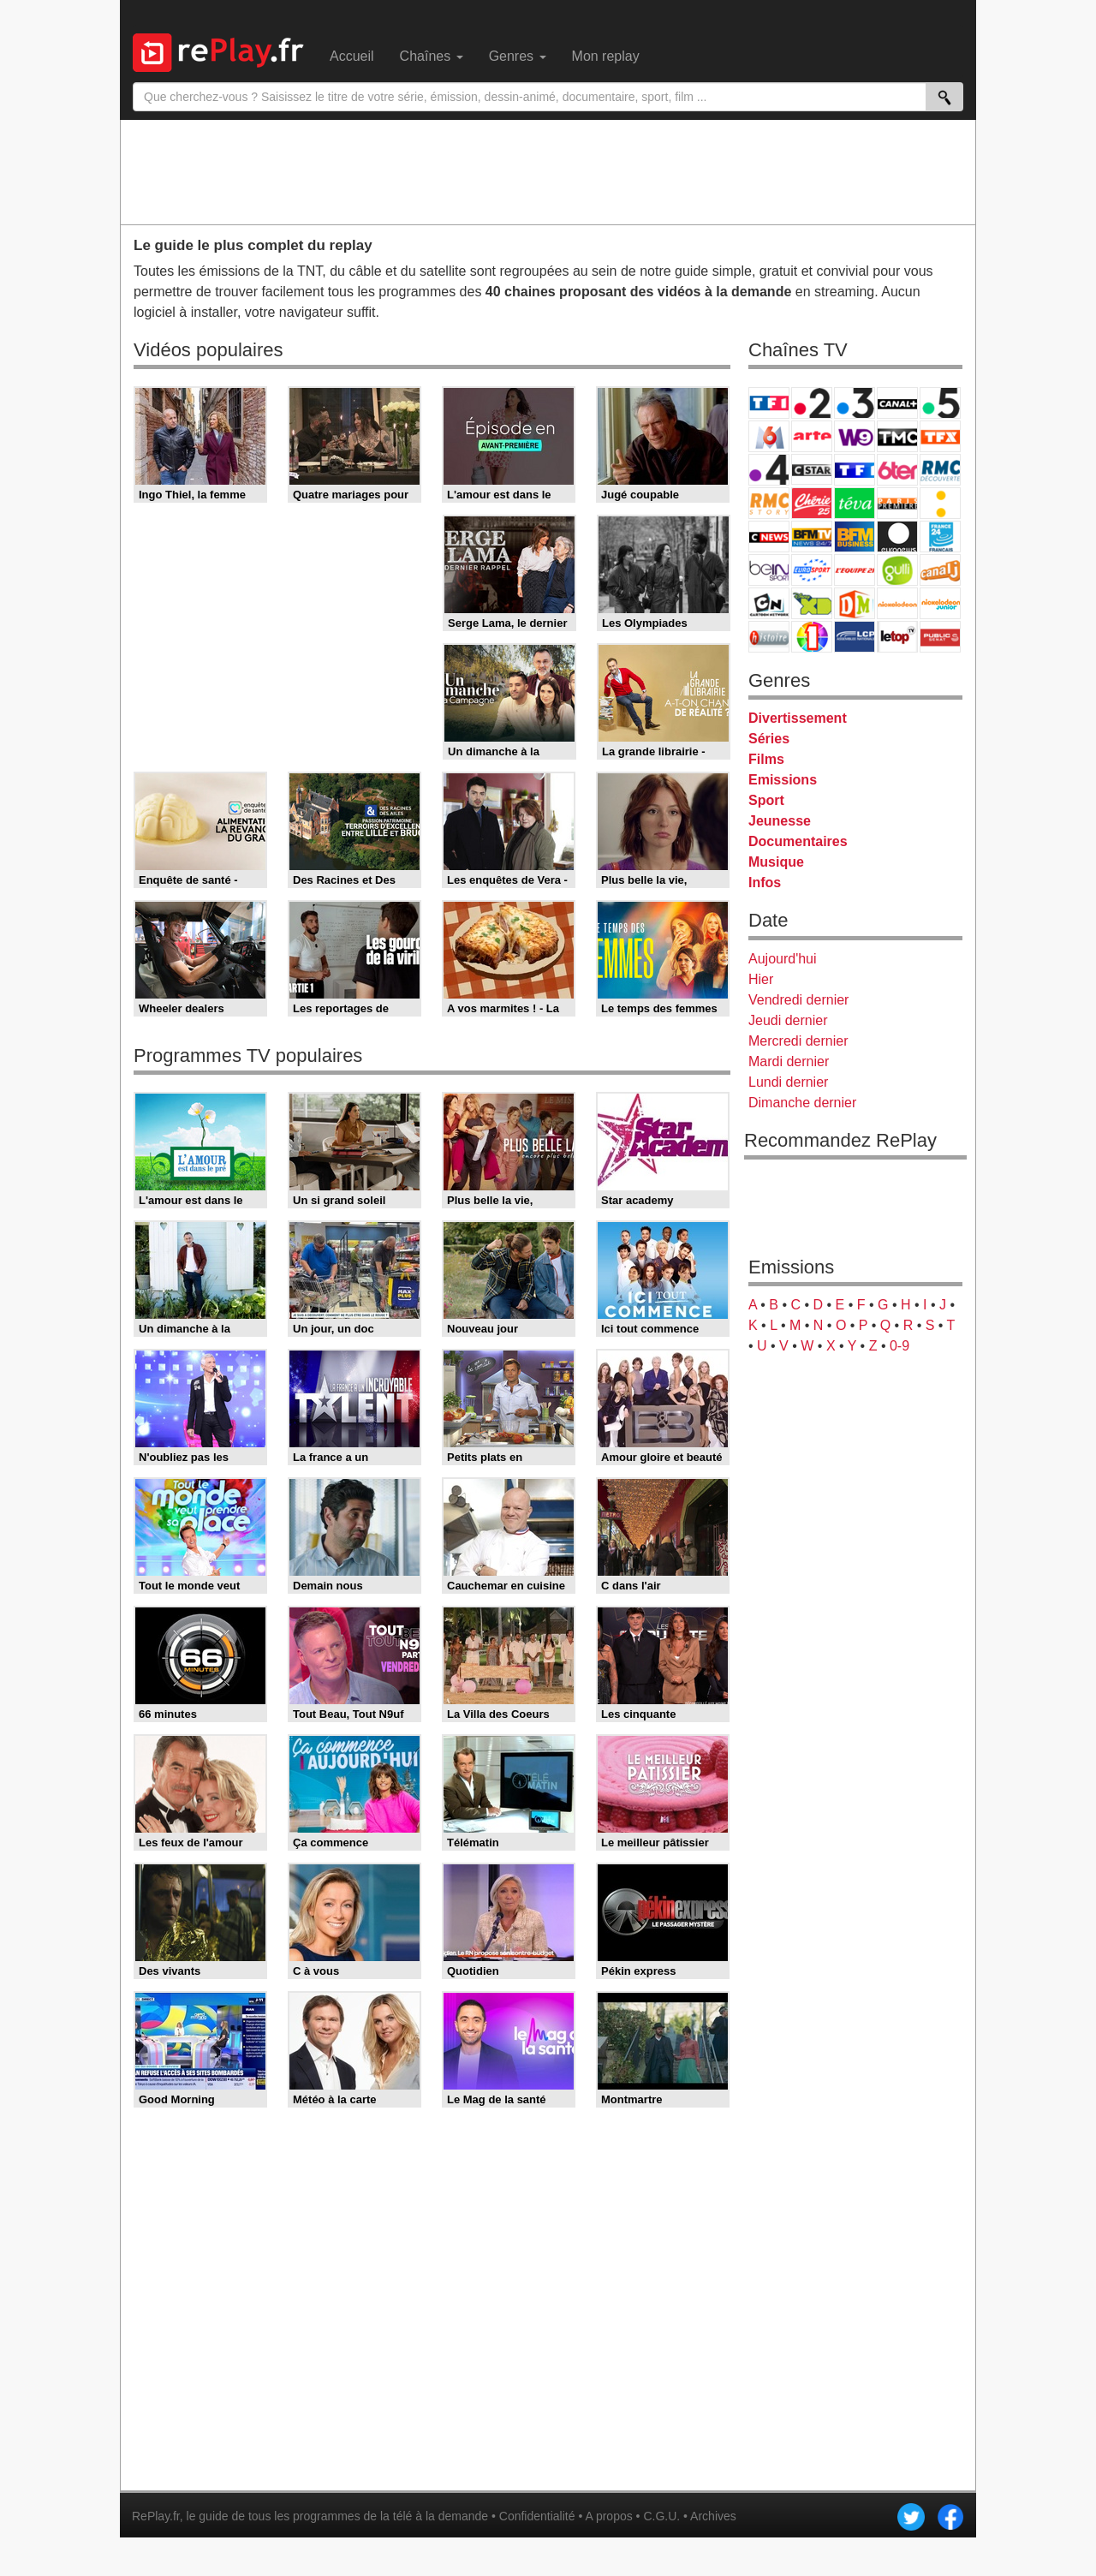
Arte (811, 436)
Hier (760, 979)
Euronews (897, 536)
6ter (897, 470)
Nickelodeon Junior (940, 603)
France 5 (940, 403)
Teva (854, 503)
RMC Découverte (940, 470)
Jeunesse (779, 821)
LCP (854, 637)
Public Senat (940, 637)
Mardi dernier (788, 1061)
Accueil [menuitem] (352, 56)
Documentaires (798, 841)
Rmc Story (768, 503)
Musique (776, 862)
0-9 (899, 1346)
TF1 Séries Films (854, 470)
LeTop (897, 637)
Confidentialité (537, 2516)
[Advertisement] (548, 171)
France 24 (940, 536)
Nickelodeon (897, 603)
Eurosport (811, 570)
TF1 (768, 403)
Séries (768, 738)
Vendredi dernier (798, 1000)
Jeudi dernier (788, 1020)
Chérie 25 (811, 503)
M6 (768, 436)
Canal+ (897, 403)
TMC (897, 436)
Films (766, 759)
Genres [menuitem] (517, 56)
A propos (608, 2516)
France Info (940, 503)
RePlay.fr (156, 2516)
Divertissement (797, 718)
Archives (713, 2516)
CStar (811, 469)
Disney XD (811, 603)
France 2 (811, 403)
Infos (764, 882)
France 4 (768, 470)
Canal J (940, 570)
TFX (940, 436)
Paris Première (897, 503)
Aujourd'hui (782, 958)
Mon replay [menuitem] (606, 56)
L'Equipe (854, 570)
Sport (766, 800)
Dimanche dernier (802, 1102)
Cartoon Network (768, 603)
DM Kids (854, 603)
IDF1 (811, 637)
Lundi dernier (788, 1082)
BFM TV (811, 536)
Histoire (768, 637)
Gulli (897, 570)
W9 (854, 436)
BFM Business (854, 536)
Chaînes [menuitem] (431, 56)
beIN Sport (768, 570)
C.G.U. (661, 2516)
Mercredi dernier (798, 1041)
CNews (768, 536)
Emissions (782, 779)
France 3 (854, 403)
